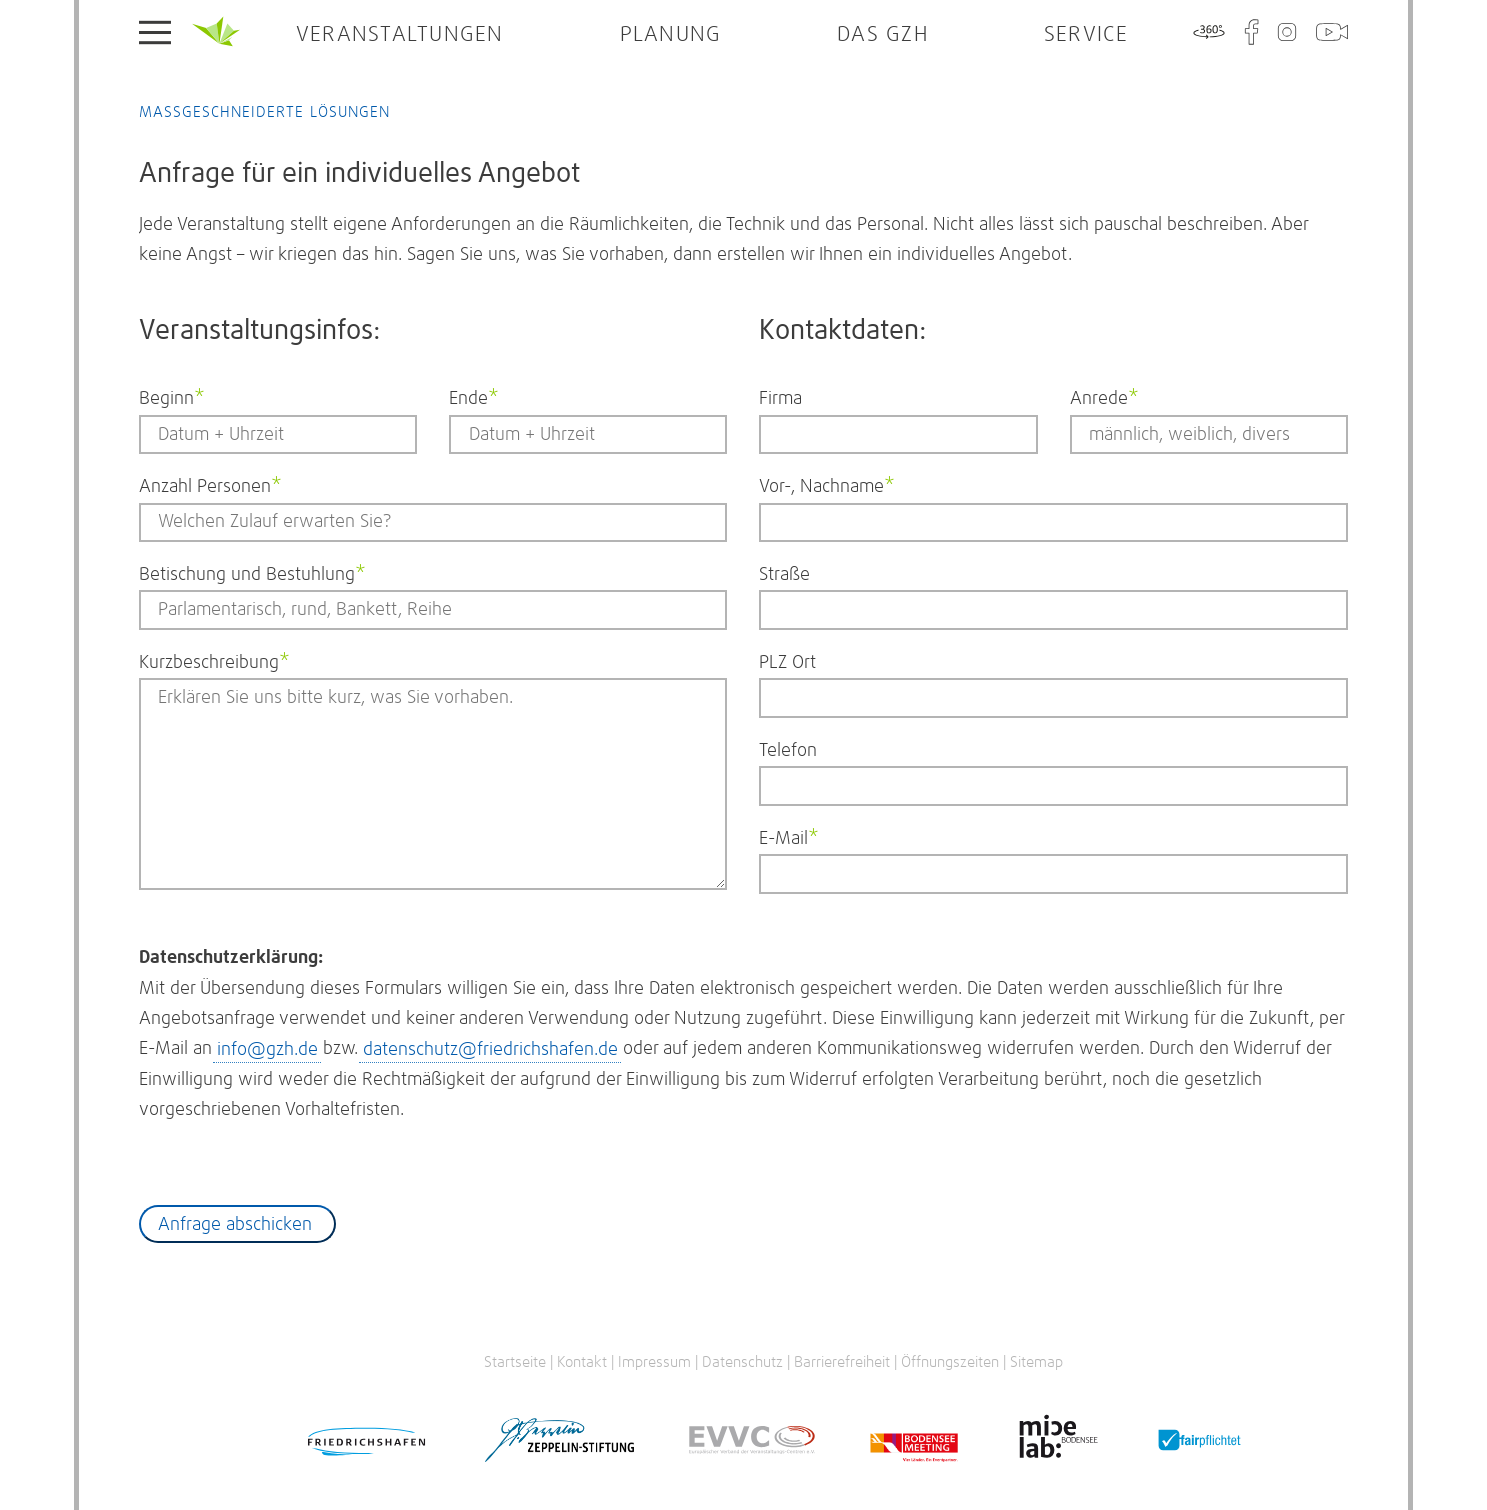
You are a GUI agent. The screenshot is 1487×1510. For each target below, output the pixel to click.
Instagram (1287, 32)
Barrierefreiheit (842, 1362)
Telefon (788, 751)
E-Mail (797, 836)
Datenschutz (742, 1362)
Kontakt (582, 1362)
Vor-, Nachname (827, 484)
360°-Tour (1209, 32)
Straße (784, 575)
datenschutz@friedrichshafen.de (490, 1049)
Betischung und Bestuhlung (252, 572)
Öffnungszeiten (950, 1362)
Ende (487, 396)
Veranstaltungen (400, 35)
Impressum (654, 1362)
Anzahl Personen (210, 484)
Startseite (216, 32)
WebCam (1332, 32)
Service (1086, 35)
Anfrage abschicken (235, 1225)
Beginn (177, 396)
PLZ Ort (787, 663)
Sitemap (1036, 1362)
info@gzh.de (267, 1049)
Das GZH (882, 35)
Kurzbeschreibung (214, 660)
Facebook (1251, 32)
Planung (671, 35)
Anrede (1108, 396)
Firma (780, 399)
